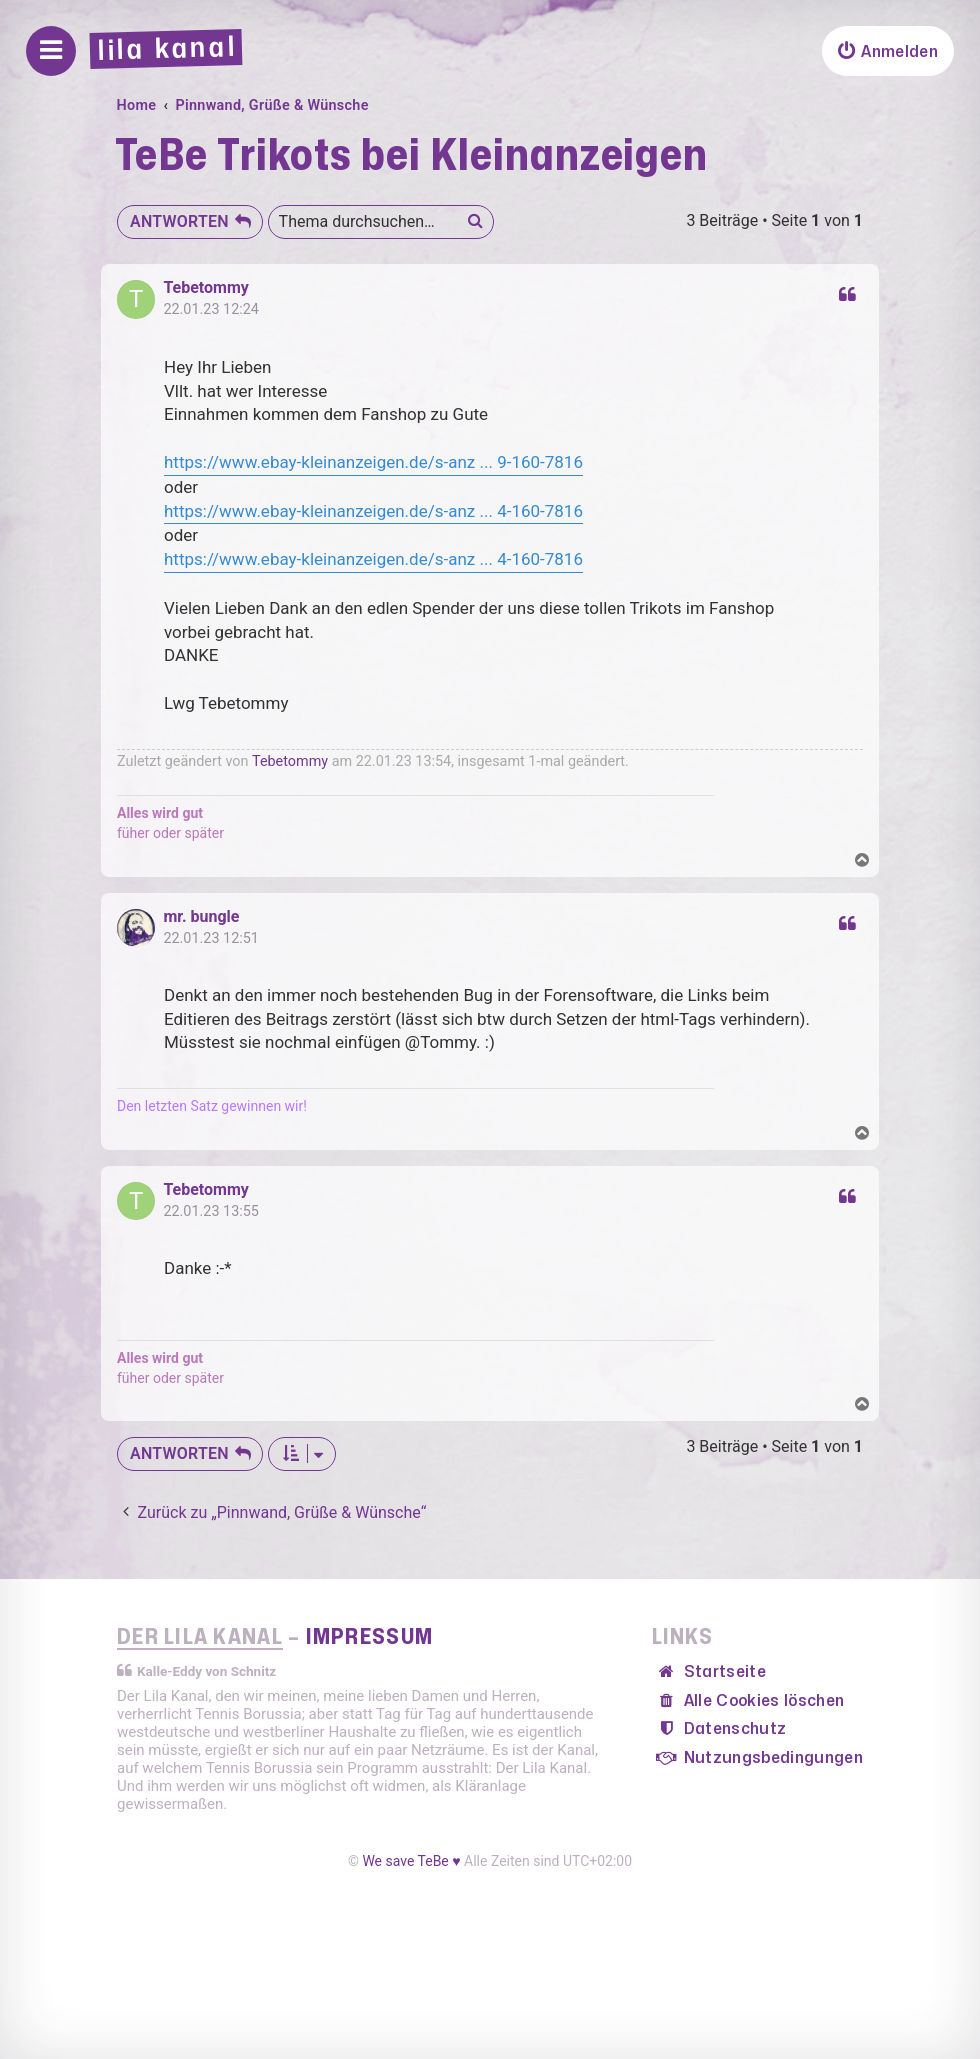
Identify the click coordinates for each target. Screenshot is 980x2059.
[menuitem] (888, 51)
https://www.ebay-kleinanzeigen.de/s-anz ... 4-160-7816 (373, 511)
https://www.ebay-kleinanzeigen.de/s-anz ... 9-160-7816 (373, 462)
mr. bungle (201, 917)
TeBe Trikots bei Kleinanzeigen (411, 156)
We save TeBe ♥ (411, 1861)
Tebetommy (205, 288)
